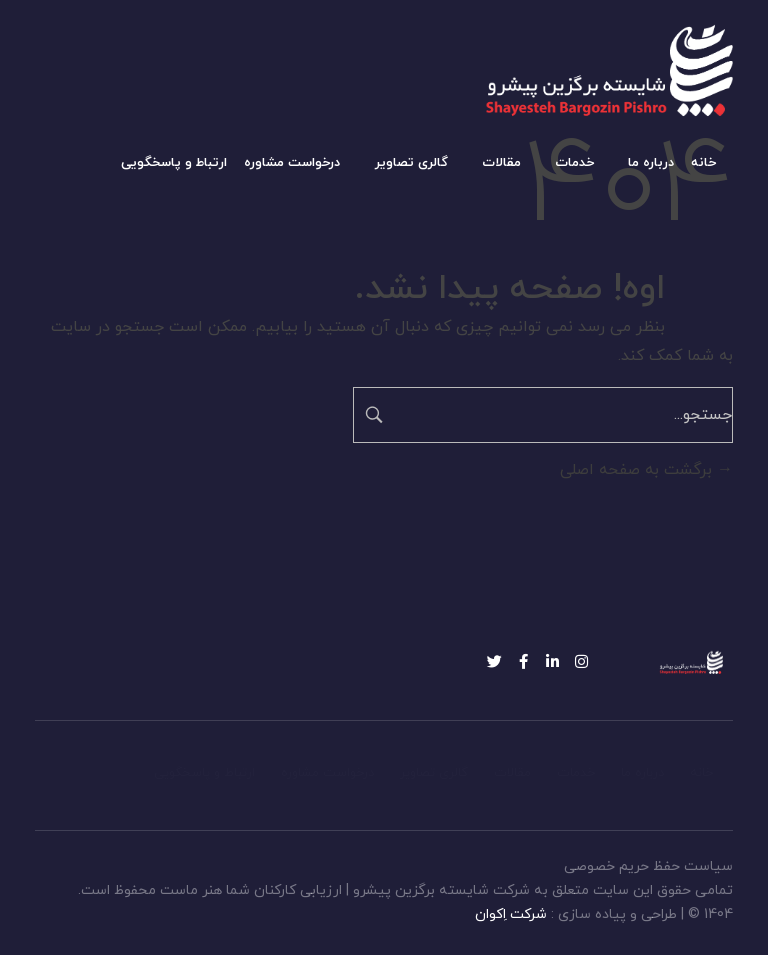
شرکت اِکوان (511, 914)
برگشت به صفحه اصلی (646, 470)
